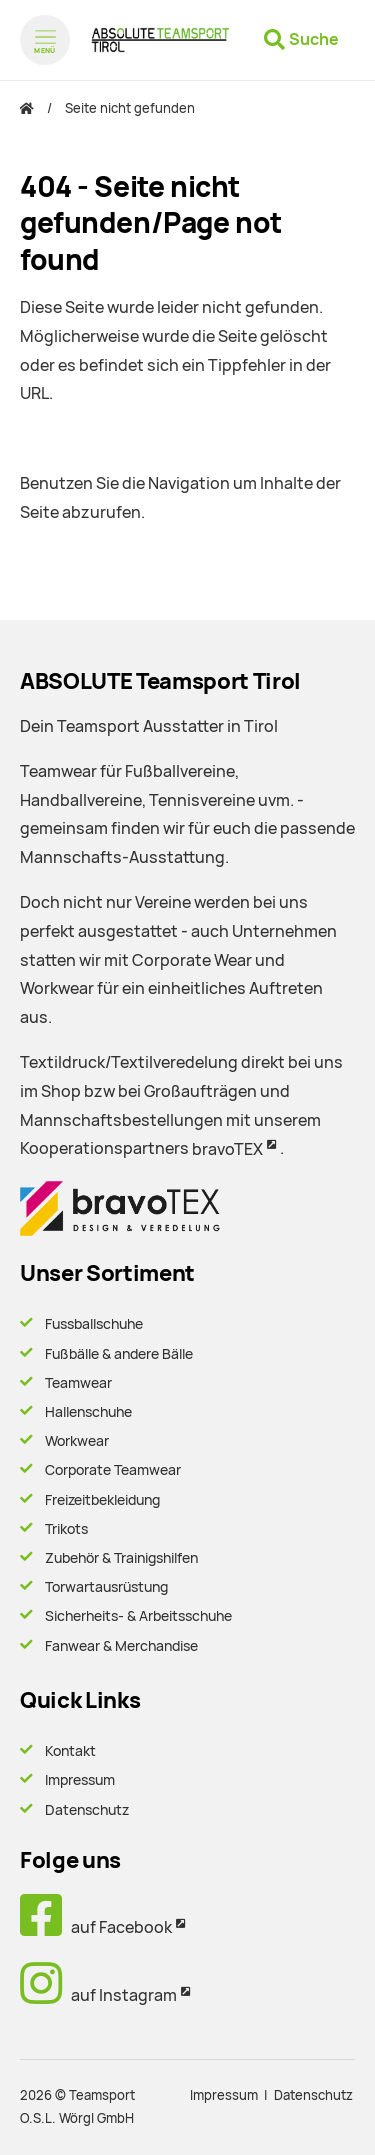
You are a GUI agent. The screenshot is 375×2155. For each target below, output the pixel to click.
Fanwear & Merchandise (121, 1646)
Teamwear (78, 1383)
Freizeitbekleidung (102, 1500)
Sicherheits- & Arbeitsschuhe (138, 1616)
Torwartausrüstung (106, 1587)
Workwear (77, 1441)
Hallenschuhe (88, 1412)
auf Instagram (98, 1995)
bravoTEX (227, 1149)
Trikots (66, 1529)
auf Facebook (96, 1927)
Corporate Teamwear (113, 1470)
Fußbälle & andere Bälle (119, 1354)
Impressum (80, 1780)
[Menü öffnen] (45, 40)
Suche (314, 39)
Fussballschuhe (94, 1324)
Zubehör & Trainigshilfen (121, 1558)
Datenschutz (87, 1810)
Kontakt (70, 1751)
